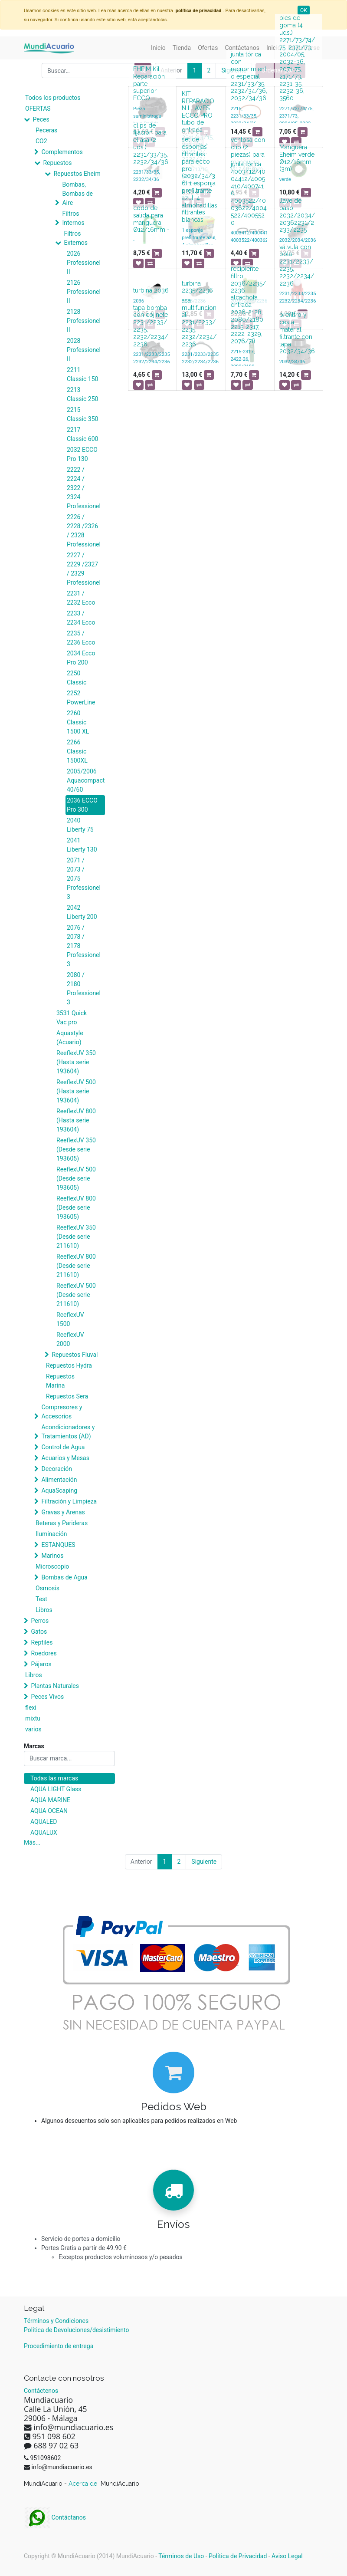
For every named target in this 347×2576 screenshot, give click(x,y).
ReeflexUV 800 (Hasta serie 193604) (76, 1120)
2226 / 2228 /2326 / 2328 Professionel (84, 530)
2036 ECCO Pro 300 (82, 805)
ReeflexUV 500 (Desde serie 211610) (76, 1294)
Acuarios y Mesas (65, 1457)
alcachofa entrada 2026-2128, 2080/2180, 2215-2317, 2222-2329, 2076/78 (248, 319)
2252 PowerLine (81, 698)
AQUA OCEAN (49, 1810)
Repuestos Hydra (69, 1365)
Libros (44, 1609)
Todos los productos (52, 97)
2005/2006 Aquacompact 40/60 (86, 780)
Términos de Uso (181, 2556)
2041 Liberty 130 (82, 845)
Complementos (61, 151)
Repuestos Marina (60, 1381)
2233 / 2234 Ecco (81, 618)
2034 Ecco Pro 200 (81, 658)
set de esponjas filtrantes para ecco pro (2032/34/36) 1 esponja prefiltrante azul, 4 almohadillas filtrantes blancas (199, 179)
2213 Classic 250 (82, 394)
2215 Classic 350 (82, 414)
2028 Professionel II (84, 349)
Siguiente (203, 1861)
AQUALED (43, 1821)
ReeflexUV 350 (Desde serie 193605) (76, 1149)
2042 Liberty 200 (82, 912)
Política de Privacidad (238, 2556)
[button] (257, 132)
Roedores (43, 1653)
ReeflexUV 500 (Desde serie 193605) (76, 1178)
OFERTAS (38, 108)
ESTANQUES (58, 1544)
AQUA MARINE (50, 1799)
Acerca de (84, 2483)
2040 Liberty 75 (80, 825)
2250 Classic (76, 678)
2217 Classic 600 (82, 434)
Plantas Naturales (55, 1685)
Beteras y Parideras (62, 1523)
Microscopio (52, 1566)
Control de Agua (63, 1447)
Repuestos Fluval (75, 1354)
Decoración (56, 1468)
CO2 (41, 141)
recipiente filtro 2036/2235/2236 (248, 279)
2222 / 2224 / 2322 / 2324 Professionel (84, 488)
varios (33, 1729)
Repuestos (57, 162)
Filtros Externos (76, 238)
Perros (40, 1620)
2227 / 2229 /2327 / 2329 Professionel (84, 569)
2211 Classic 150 (82, 374)
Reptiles (41, 1642)
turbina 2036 (151, 290)
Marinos (52, 1555)
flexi (30, 1707)
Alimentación (59, 1479)
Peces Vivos (47, 1696)
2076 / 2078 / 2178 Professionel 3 (84, 945)
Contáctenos (41, 2390)
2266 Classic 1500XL (77, 751)
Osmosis (47, 1588)
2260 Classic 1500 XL (78, 722)
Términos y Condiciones (56, 2320)
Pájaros (41, 1664)
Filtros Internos (73, 218)
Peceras (46, 130)
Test (41, 1599)
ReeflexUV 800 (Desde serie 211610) (76, 1265)
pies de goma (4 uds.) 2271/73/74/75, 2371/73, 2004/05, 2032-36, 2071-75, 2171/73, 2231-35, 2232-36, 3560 (297, 58)
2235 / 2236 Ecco (81, 638)
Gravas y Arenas (63, 1512)
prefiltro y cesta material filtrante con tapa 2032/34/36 (297, 333)
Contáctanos (55, 2517)
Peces (41, 119)
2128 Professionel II (84, 320)
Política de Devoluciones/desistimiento (76, 2329)
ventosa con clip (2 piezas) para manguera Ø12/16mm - (249, 154)
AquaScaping (59, 1490)
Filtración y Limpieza (69, 1501)
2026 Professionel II (84, 262)
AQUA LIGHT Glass (55, 1789)
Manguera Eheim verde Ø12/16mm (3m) (296, 158)
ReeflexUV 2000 (70, 1339)
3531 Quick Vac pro (71, 1018)
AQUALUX (43, 1832)
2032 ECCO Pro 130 (82, 454)
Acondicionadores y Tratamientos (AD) (68, 1432)
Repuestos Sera (67, 1396)
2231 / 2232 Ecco (81, 598)
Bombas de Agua (64, 1577)
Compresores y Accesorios (61, 1412)
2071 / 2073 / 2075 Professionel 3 (84, 878)
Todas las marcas (54, 1778)
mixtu (32, 1718)
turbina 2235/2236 (197, 287)
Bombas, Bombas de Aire (77, 193)
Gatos (39, 1631)
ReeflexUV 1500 (70, 1319)
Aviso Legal (287, 2556)
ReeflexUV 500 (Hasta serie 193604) (76, 1091)
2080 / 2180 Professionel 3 (84, 988)
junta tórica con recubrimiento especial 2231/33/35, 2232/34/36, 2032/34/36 (249, 76)
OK (303, 10)
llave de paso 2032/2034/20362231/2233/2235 (297, 215)
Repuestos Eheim (76, 173)
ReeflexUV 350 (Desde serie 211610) (76, 1236)
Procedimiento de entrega (58, 2345)
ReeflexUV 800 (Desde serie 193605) (76, 1207)
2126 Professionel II (84, 291)
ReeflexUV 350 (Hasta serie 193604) (76, 1062)
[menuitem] (158, 48)
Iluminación (51, 1533)
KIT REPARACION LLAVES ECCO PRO (198, 104)
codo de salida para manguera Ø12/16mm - (151, 218)
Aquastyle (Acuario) (69, 1038)
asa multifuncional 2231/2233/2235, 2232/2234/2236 (199, 322)
